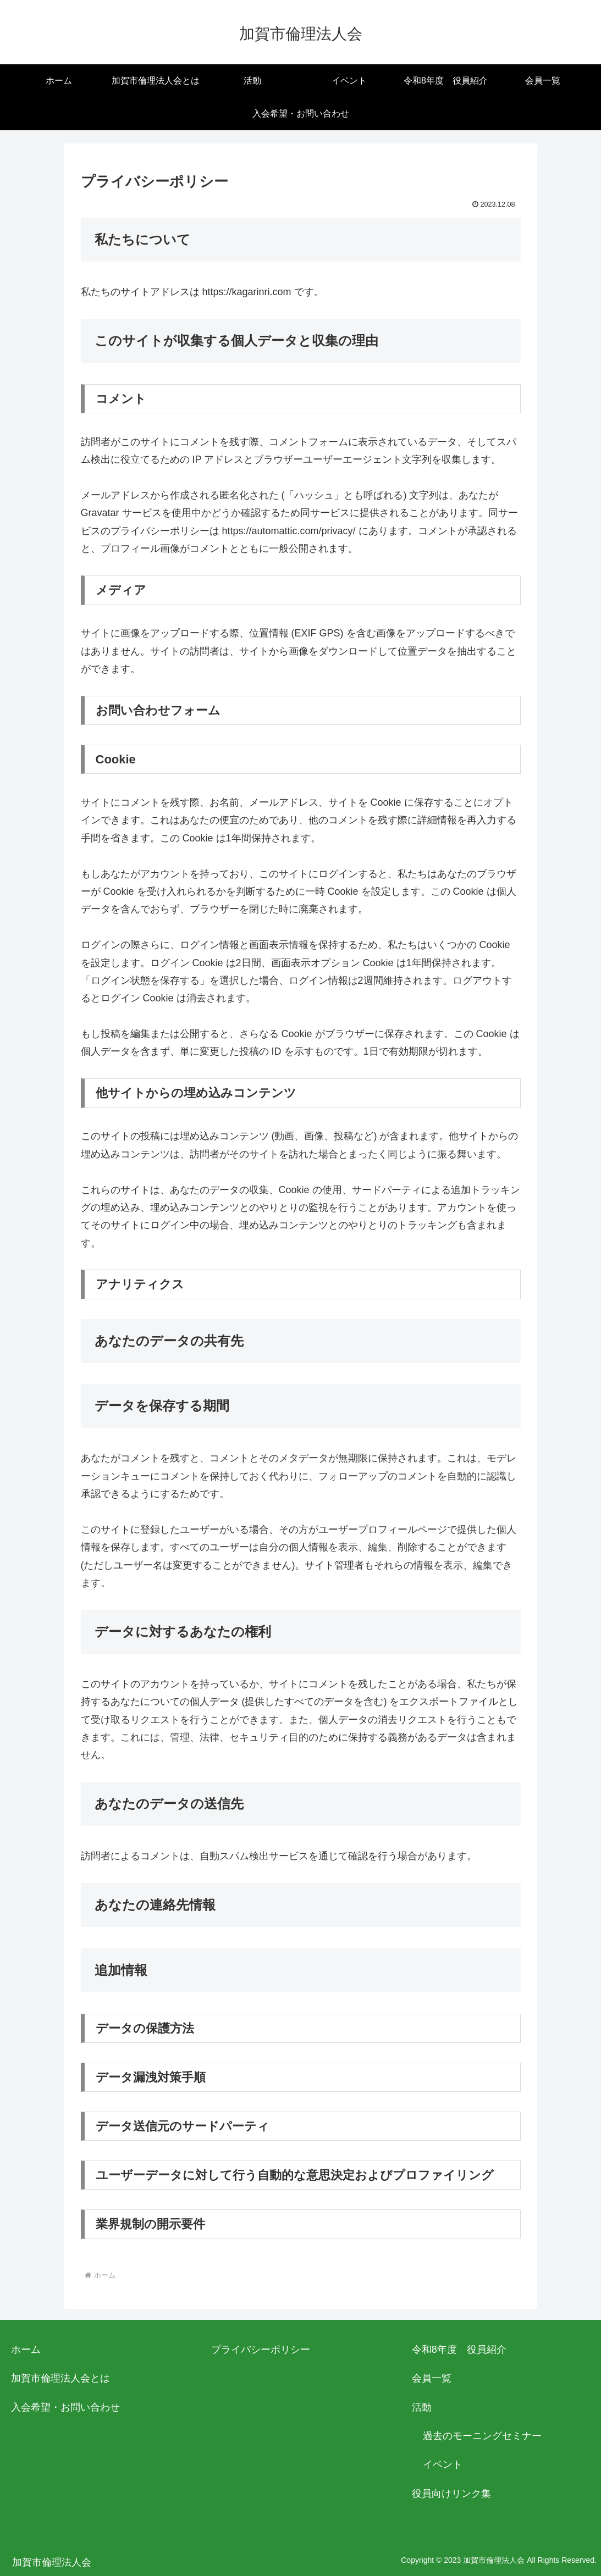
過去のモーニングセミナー (482, 2435)
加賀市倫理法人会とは (60, 2378)
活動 (422, 2407)
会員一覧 (431, 2378)
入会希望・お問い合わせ (65, 2407)
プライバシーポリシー (260, 2349)
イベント (442, 2464)
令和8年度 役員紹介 (459, 2349)
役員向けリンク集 (451, 2493)
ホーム (26, 2349)
